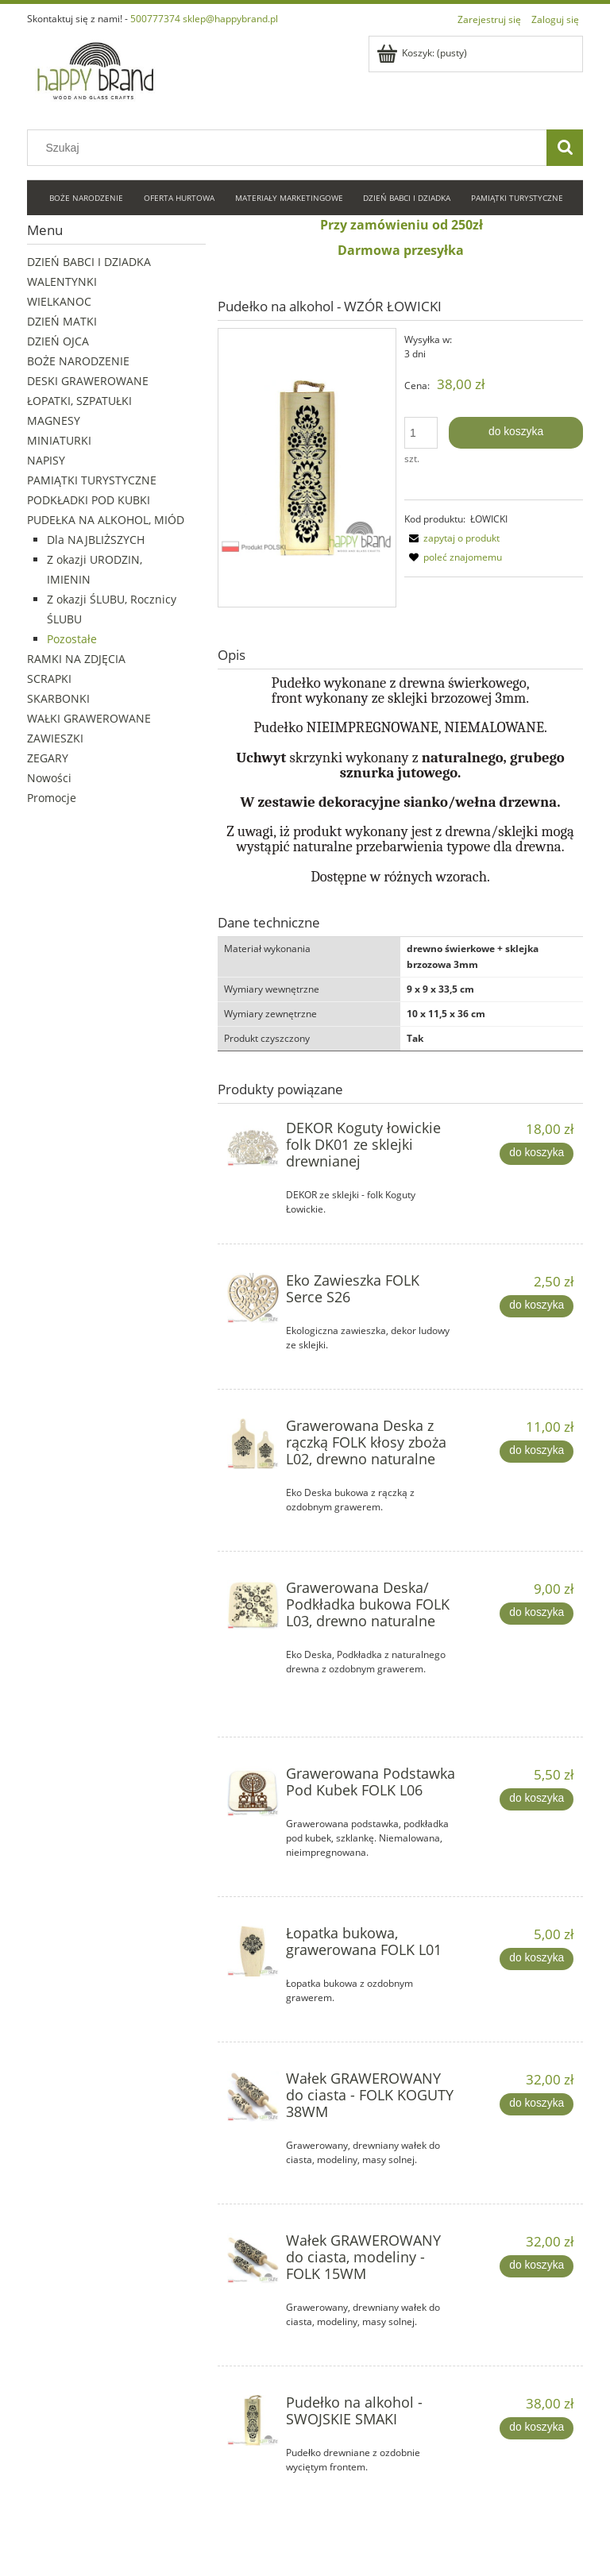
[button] (452, 538)
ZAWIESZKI (55, 738)
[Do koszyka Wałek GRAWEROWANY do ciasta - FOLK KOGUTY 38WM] (536, 2104)
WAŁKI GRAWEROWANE (89, 718)
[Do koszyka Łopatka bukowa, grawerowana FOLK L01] (536, 1959)
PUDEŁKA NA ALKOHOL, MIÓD (105, 519)
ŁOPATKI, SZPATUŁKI (79, 400)
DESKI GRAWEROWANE (88, 380)
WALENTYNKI (62, 281)
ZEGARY (47, 757)
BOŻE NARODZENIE (78, 360)
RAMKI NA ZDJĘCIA (76, 658)
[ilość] (421, 433)
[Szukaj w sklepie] (290, 147)
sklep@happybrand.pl (230, 18)
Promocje (51, 797)
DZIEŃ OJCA (58, 341)
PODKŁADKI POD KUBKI (88, 499)
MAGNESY (53, 420)
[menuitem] (87, 199)
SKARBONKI (58, 698)
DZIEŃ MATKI (62, 321)
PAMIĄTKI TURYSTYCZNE (91, 480)
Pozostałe (72, 638)
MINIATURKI (59, 440)
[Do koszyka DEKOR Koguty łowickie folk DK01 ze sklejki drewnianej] (536, 1154)
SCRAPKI (49, 678)
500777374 (155, 18)
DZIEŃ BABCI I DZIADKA (89, 261)
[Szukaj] (564, 147)
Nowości (49, 777)
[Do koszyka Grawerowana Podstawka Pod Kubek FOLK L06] (536, 1799)
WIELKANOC (59, 301)
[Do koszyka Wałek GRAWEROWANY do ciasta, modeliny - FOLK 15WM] (536, 2266)
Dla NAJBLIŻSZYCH (96, 539)
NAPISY (46, 460)
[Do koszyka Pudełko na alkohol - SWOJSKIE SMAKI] (536, 2428)
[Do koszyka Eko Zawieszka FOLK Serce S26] (536, 1306)
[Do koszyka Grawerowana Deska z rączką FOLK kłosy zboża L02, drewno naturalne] (536, 1451)
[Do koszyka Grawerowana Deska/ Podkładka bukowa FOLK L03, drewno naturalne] (536, 1613)
